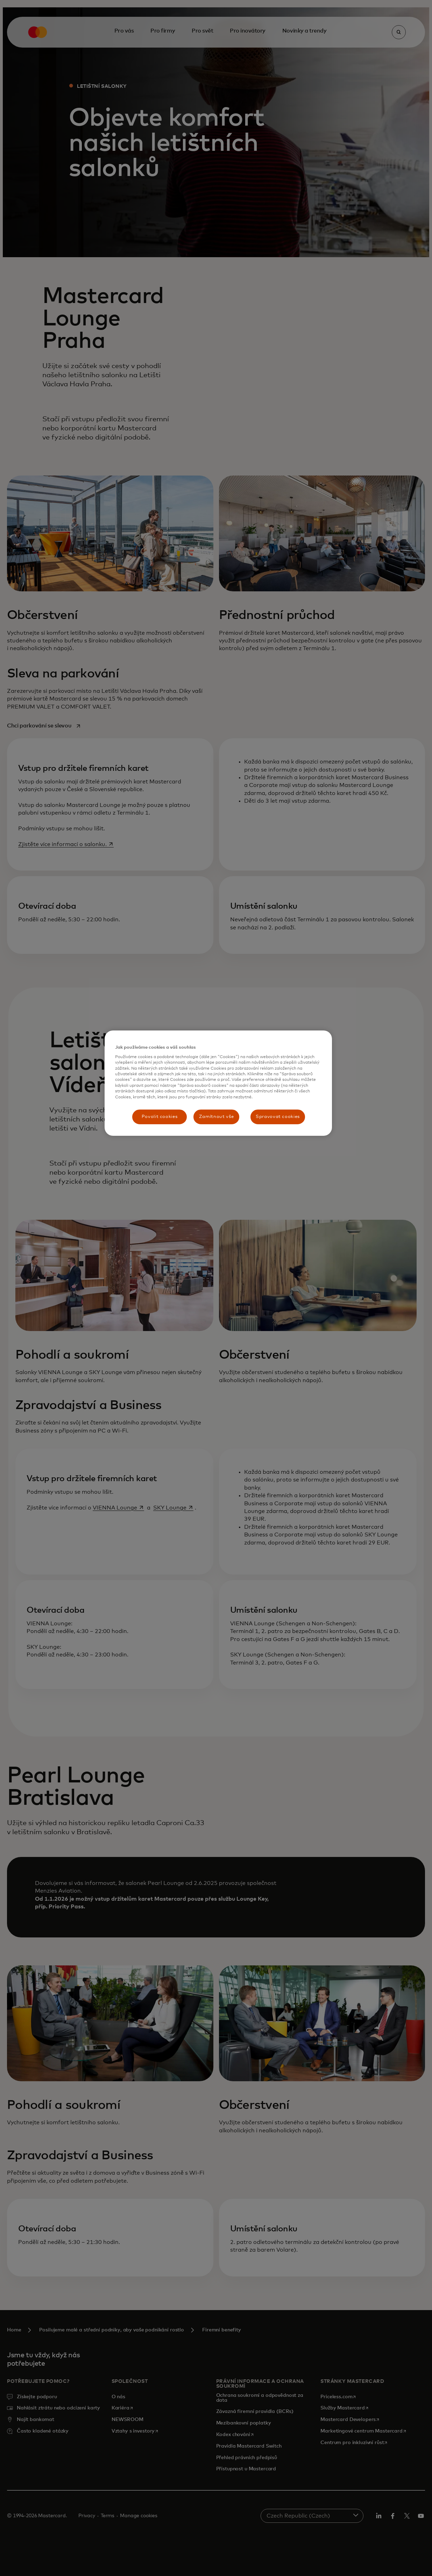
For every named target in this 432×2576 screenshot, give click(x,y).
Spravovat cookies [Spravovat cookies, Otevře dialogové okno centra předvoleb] (278, 1116)
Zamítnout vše (216, 1116)
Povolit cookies (160, 1116)
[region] (218, 1083)
